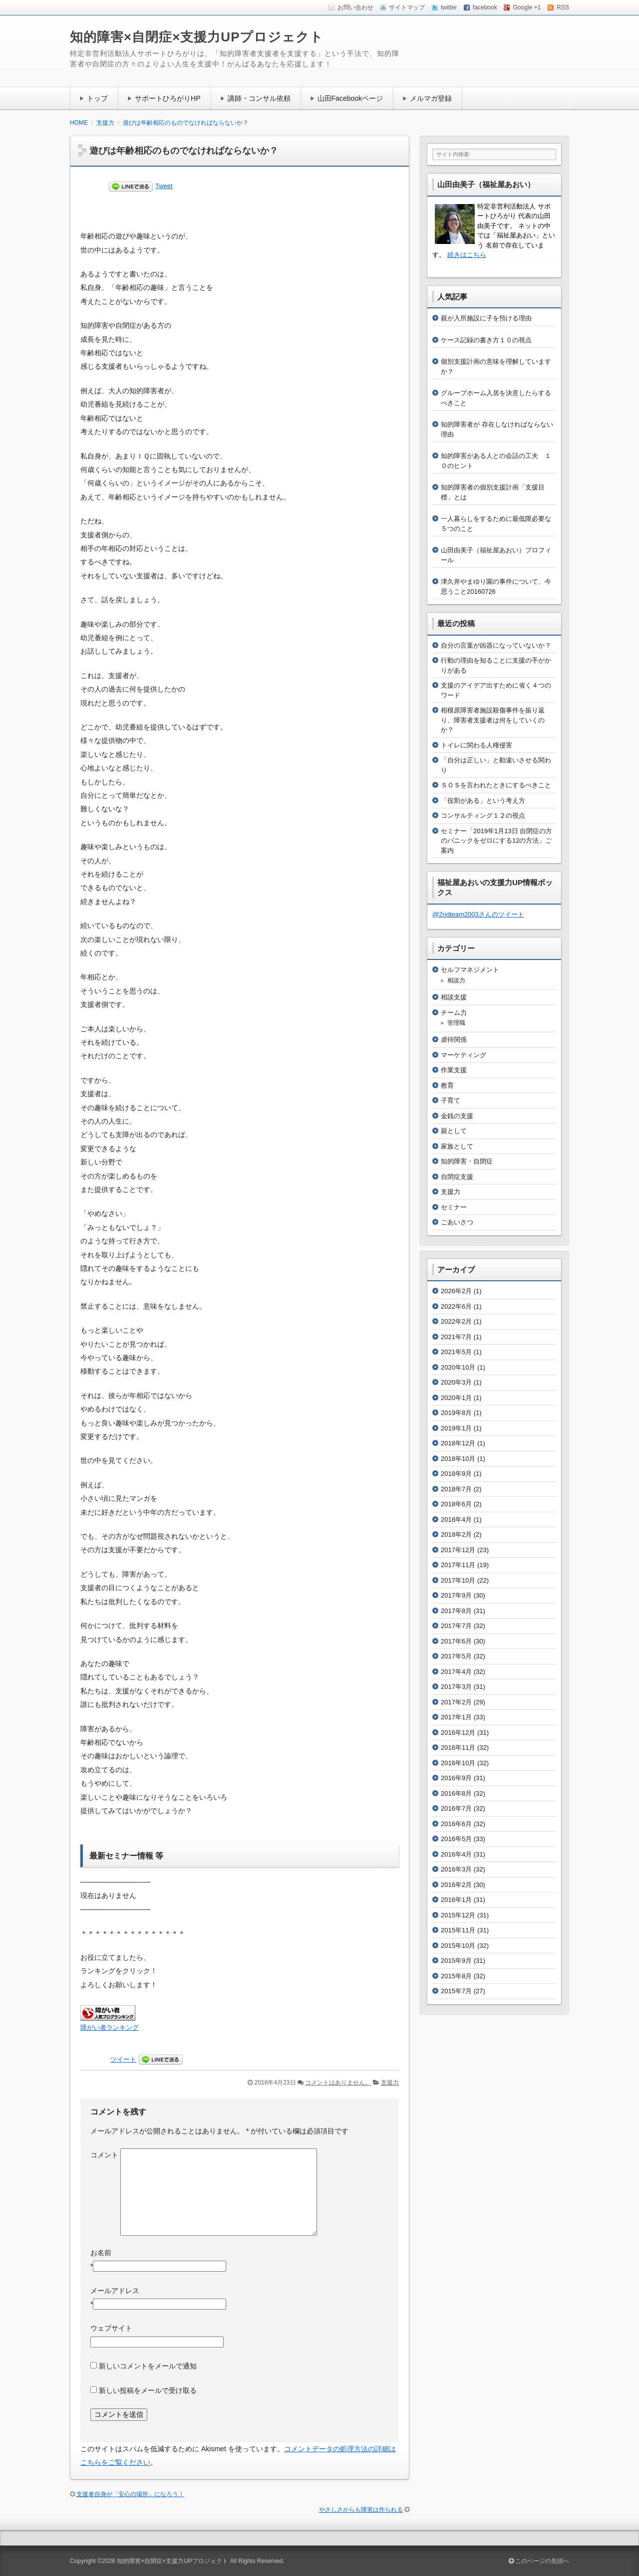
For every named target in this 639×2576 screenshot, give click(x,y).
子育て (450, 1100)
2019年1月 (456, 1428)
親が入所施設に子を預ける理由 (486, 318)
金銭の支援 (457, 1116)
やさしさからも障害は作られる (361, 2509)
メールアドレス (114, 2291)
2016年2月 (456, 1884)
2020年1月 (456, 1398)
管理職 (456, 1022)
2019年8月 (456, 1412)
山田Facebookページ (350, 98)
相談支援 (454, 997)
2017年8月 (456, 1611)
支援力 (390, 2082)
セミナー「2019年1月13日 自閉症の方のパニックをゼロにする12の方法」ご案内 (496, 840)
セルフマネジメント (470, 969)
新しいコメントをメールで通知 (148, 2366)
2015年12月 (458, 1915)
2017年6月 (456, 1641)
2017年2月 (456, 1702)
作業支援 (454, 1070)
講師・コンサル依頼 (259, 98)
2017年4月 (456, 1671)
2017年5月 (456, 1656)
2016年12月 (458, 1732)
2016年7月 (456, 1808)
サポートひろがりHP (168, 98)
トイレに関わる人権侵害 (476, 745)
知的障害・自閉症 (467, 1161)
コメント (104, 2155)
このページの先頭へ (539, 2561)
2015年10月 (458, 1945)
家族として (457, 1146)
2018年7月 (456, 1489)
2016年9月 (456, 1778)
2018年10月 (458, 1458)
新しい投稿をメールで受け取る (148, 2390)
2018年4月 (456, 1519)
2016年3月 (456, 1869)
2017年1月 (456, 1717)
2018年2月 (456, 1534)
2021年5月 (456, 1352)
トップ (97, 98)
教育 (447, 1085)
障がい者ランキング (109, 2027)
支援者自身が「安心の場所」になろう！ (130, 2494)
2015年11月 (458, 1930)
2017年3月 (456, 1686)
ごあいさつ (457, 1222)
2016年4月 (456, 1854)
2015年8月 (456, 1976)
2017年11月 (458, 1565)
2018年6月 (456, 1504)
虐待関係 (454, 1039)
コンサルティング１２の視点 (483, 815)
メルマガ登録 (431, 98)
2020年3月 (456, 1382)
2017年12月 (458, 1550)
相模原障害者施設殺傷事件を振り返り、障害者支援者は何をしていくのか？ (493, 719)
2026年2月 (456, 1291)
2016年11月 (458, 1747)
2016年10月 (458, 1763)
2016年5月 (456, 1839)
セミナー (454, 1207)
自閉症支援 (457, 1176)
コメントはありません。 (338, 2082)
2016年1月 (456, 1899)
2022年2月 (456, 1321)
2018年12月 (458, 1443)
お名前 (100, 2253)
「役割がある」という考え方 (483, 800)
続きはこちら (466, 254)
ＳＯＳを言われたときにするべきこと (496, 785)
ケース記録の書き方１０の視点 (486, 340)
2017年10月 (458, 1580)
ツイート (123, 2059)
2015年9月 (456, 1960)
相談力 (456, 980)
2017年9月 (456, 1595)
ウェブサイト (111, 2328)
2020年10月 (458, 1367)
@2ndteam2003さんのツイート (478, 914)
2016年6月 (456, 1824)
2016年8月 (456, 1793)
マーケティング (463, 1055)
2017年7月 (456, 1626)
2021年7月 (456, 1337)
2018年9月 (456, 1473)
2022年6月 (456, 1306)
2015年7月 (456, 1991)
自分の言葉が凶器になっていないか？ (496, 645)
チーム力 (454, 1012)
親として (454, 1131)
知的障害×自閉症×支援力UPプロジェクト (197, 36)
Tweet (164, 186)
